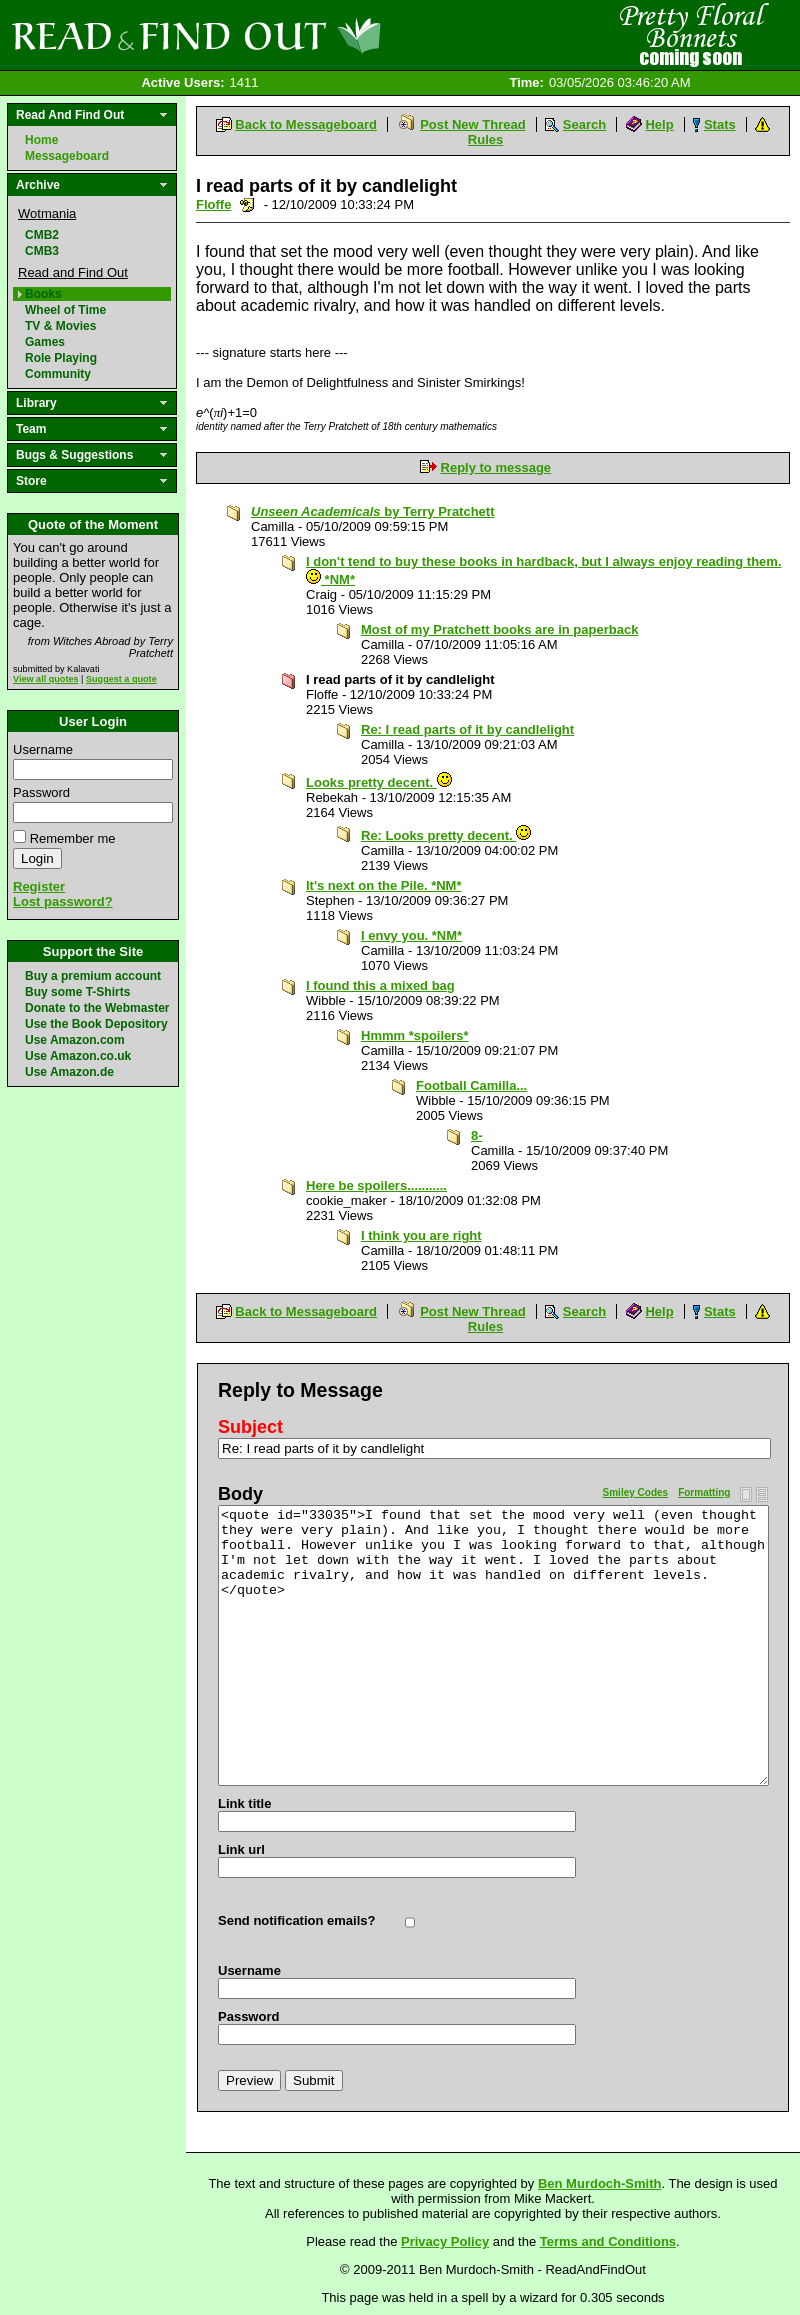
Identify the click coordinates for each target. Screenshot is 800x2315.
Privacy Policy (445, 2241)
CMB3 (42, 251)
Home (41, 140)
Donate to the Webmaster (97, 1008)
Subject (250, 1427)
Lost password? (63, 901)
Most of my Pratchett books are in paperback (499, 629)
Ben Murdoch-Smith (600, 2183)
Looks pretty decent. (379, 782)
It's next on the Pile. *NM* (384, 885)
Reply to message (496, 467)
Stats (720, 124)
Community (58, 374)
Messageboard (67, 156)
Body (240, 1494)
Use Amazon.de (69, 1072)
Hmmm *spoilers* (415, 1035)
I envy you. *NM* (411, 935)
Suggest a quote (121, 679)
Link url (241, 1849)
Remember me (73, 838)
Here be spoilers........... (376, 1185)
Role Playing (61, 358)
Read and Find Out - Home (301, 35)
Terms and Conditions (608, 2241)
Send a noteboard (247, 204)
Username (43, 749)
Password (41, 792)
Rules (485, 139)
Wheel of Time (65, 310)
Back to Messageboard (306, 124)
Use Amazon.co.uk (78, 1056)
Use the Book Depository (96, 1024)
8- (477, 1135)
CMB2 (42, 235)
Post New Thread (472, 124)
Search (584, 124)
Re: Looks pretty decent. (446, 835)
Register (39, 886)
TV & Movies (60, 326)
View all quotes (46, 679)
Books (43, 294)
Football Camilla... (471, 1085)
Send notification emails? (296, 1920)
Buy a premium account (93, 976)
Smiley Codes (636, 1492)
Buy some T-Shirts (77, 992)
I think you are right (421, 1235)
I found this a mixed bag (380, 985)
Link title (244, 1803)
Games (45, 342)
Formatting (704, 1492)
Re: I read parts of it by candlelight (467, 729)
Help (659, 124)
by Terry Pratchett (373, 511)
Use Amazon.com (75, 1040)
